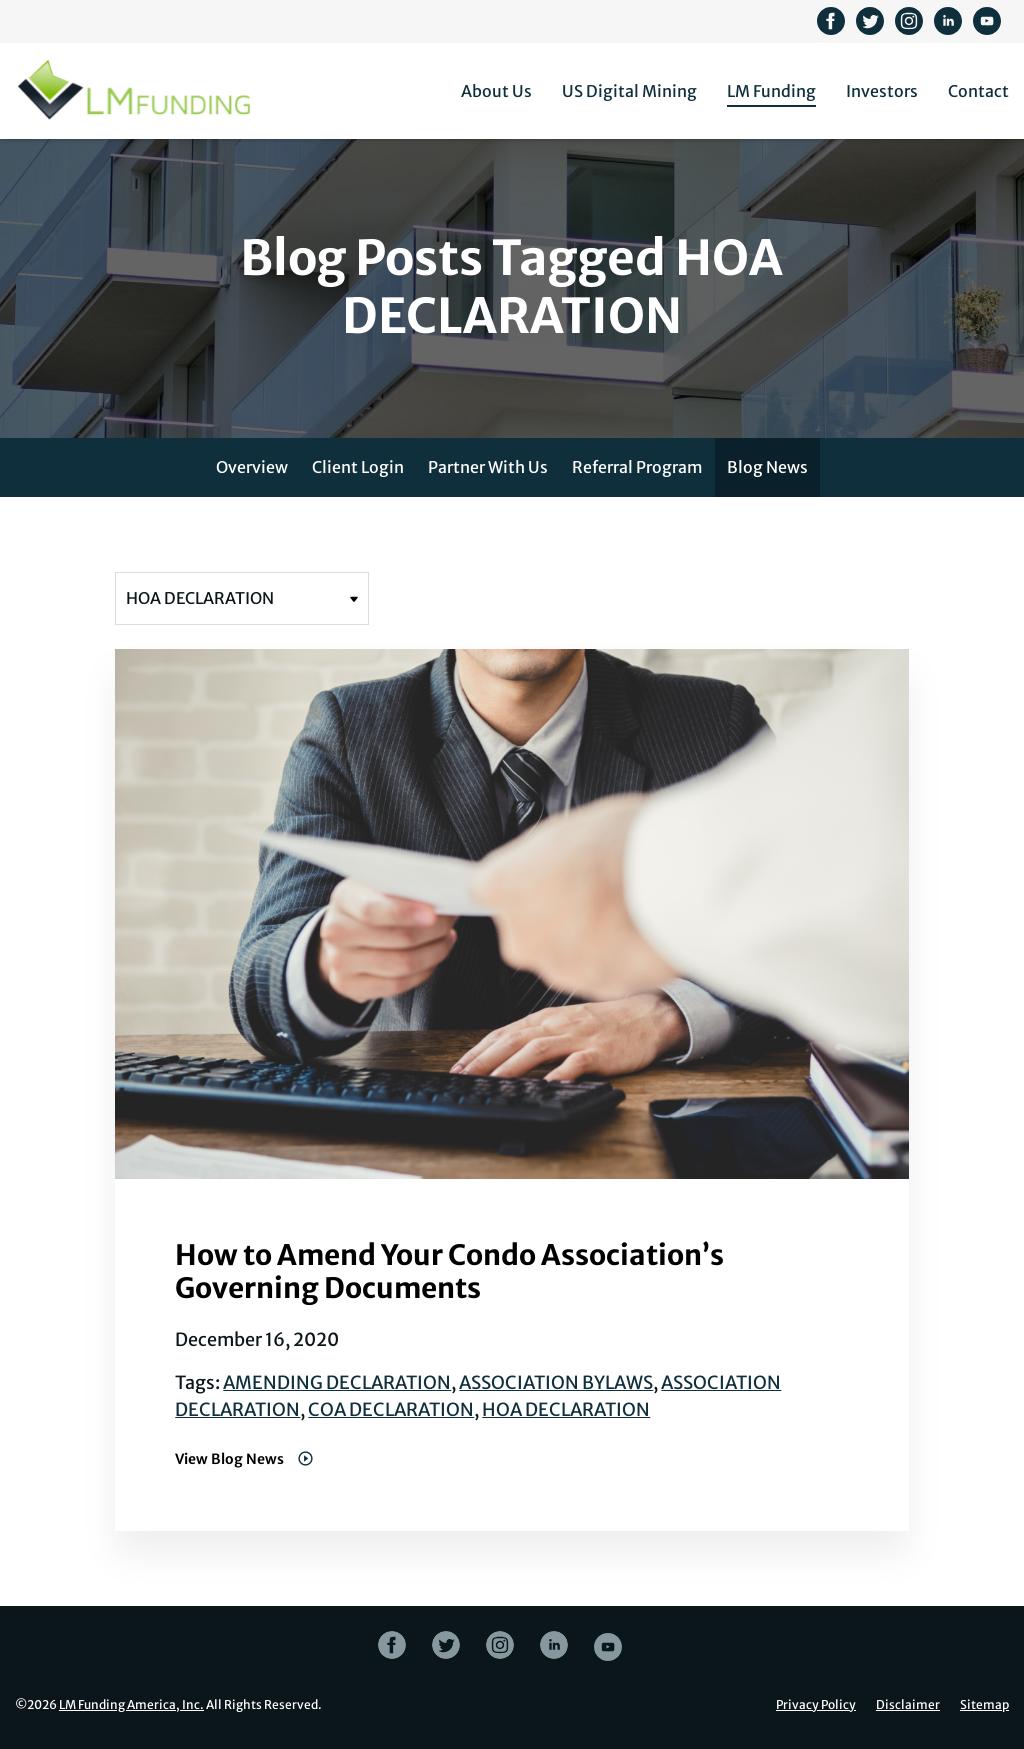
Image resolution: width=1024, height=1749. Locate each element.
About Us (496, 91)
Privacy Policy (816, 1705)
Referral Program (637, 467)
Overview (252, 467)
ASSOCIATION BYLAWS (556, 1382)
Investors (882, 91)
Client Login (358, 467)
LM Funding (771, 91)
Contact (978, 91)
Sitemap (984, 1705)
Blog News (767, 467)
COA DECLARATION (391, 1409)
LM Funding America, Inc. (131, 1704)
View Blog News (231, 1459)
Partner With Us (488, 467)
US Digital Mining (629, 91)
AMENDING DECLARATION (337, 1382)
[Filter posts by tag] (242, 598)
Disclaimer (908, 1705)
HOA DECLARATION (566, 1409)
